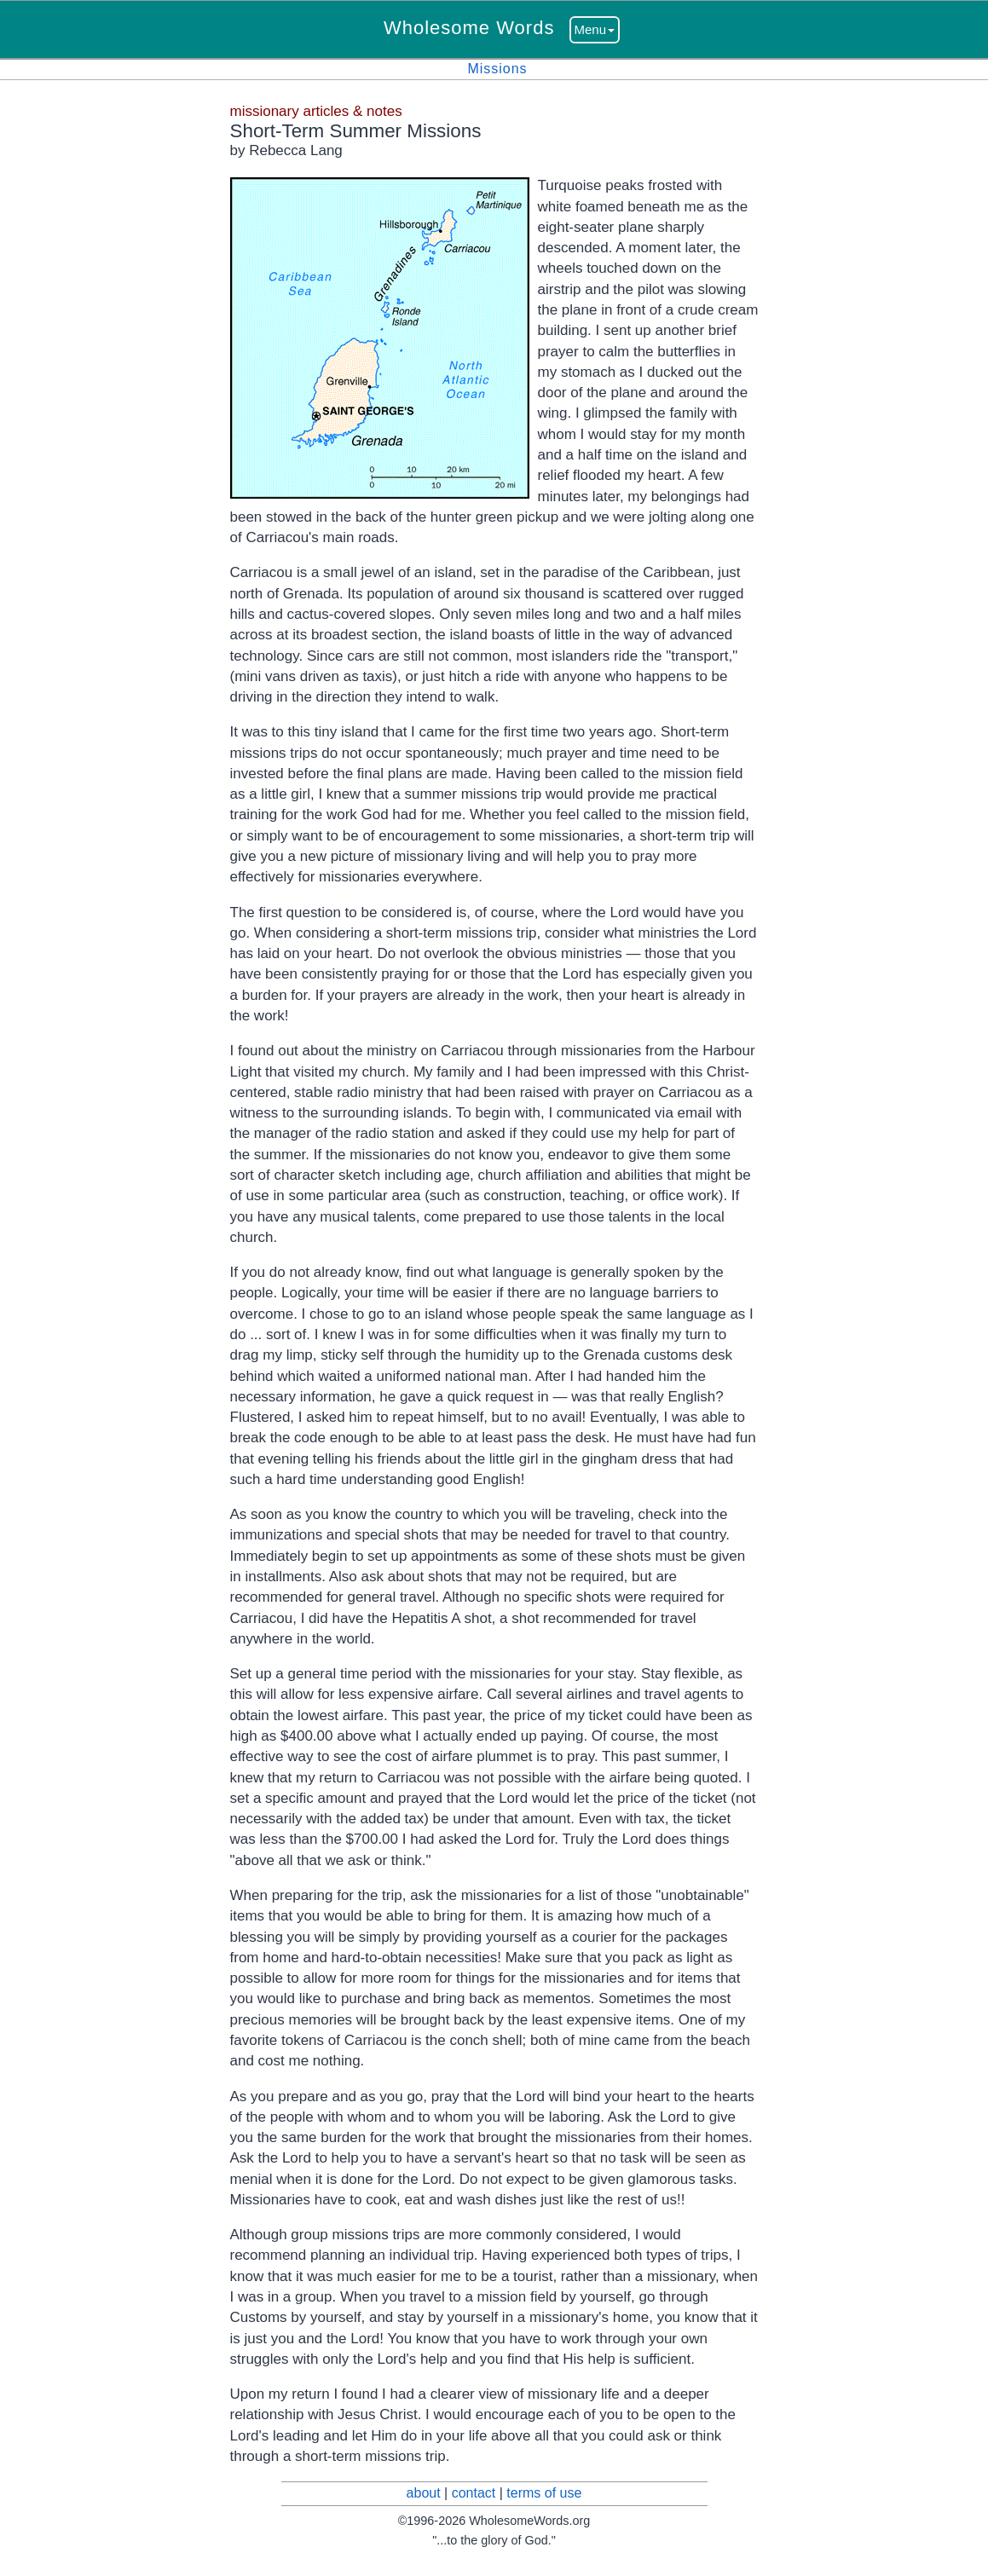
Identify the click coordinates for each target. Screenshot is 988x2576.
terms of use (543, 2493)
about (424, 2493)
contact (474, 2493)
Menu (595, 29)
